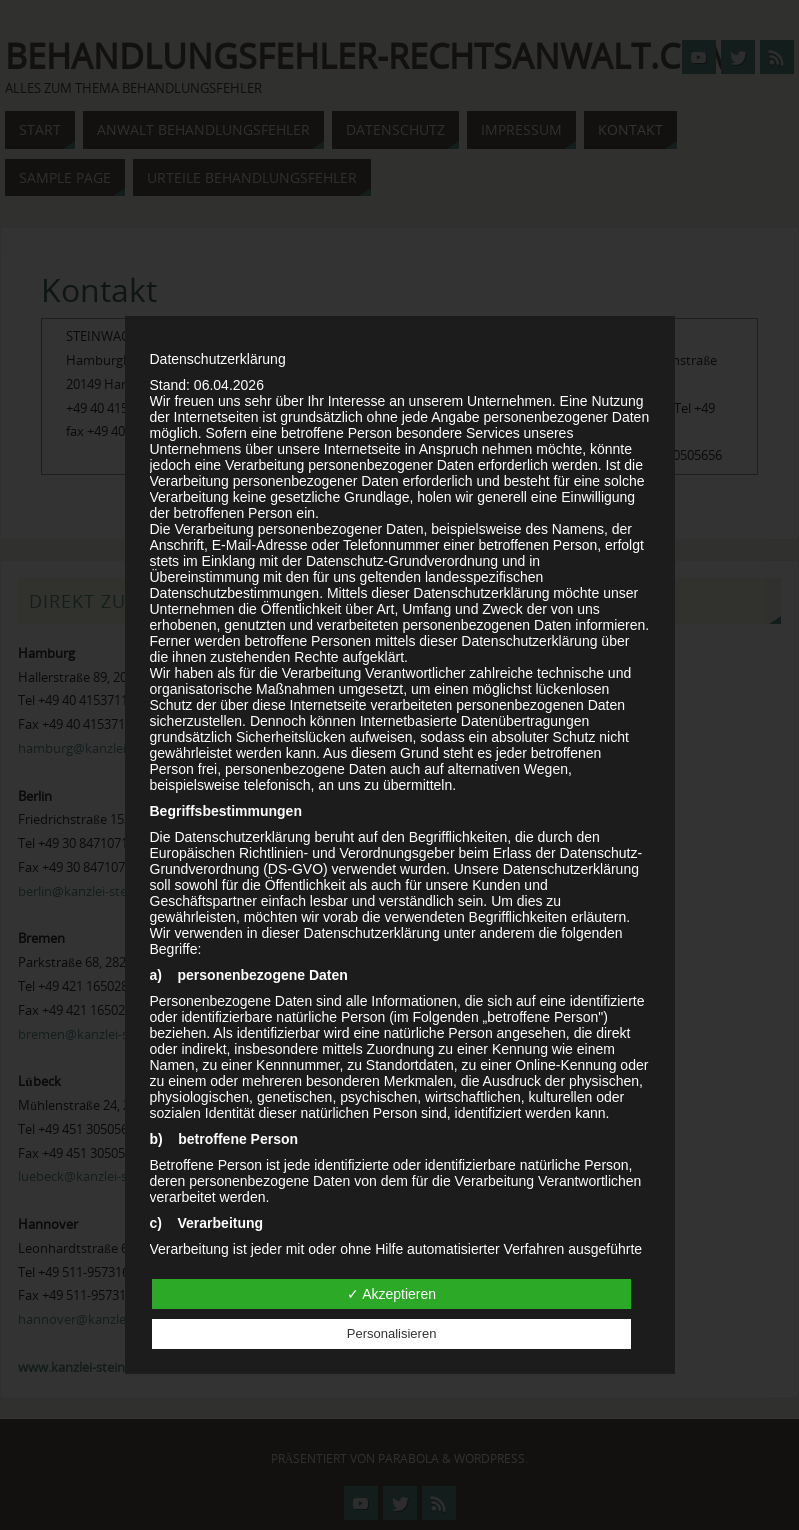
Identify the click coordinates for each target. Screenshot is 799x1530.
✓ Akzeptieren (391, 1294)
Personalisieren (392, 1333)
